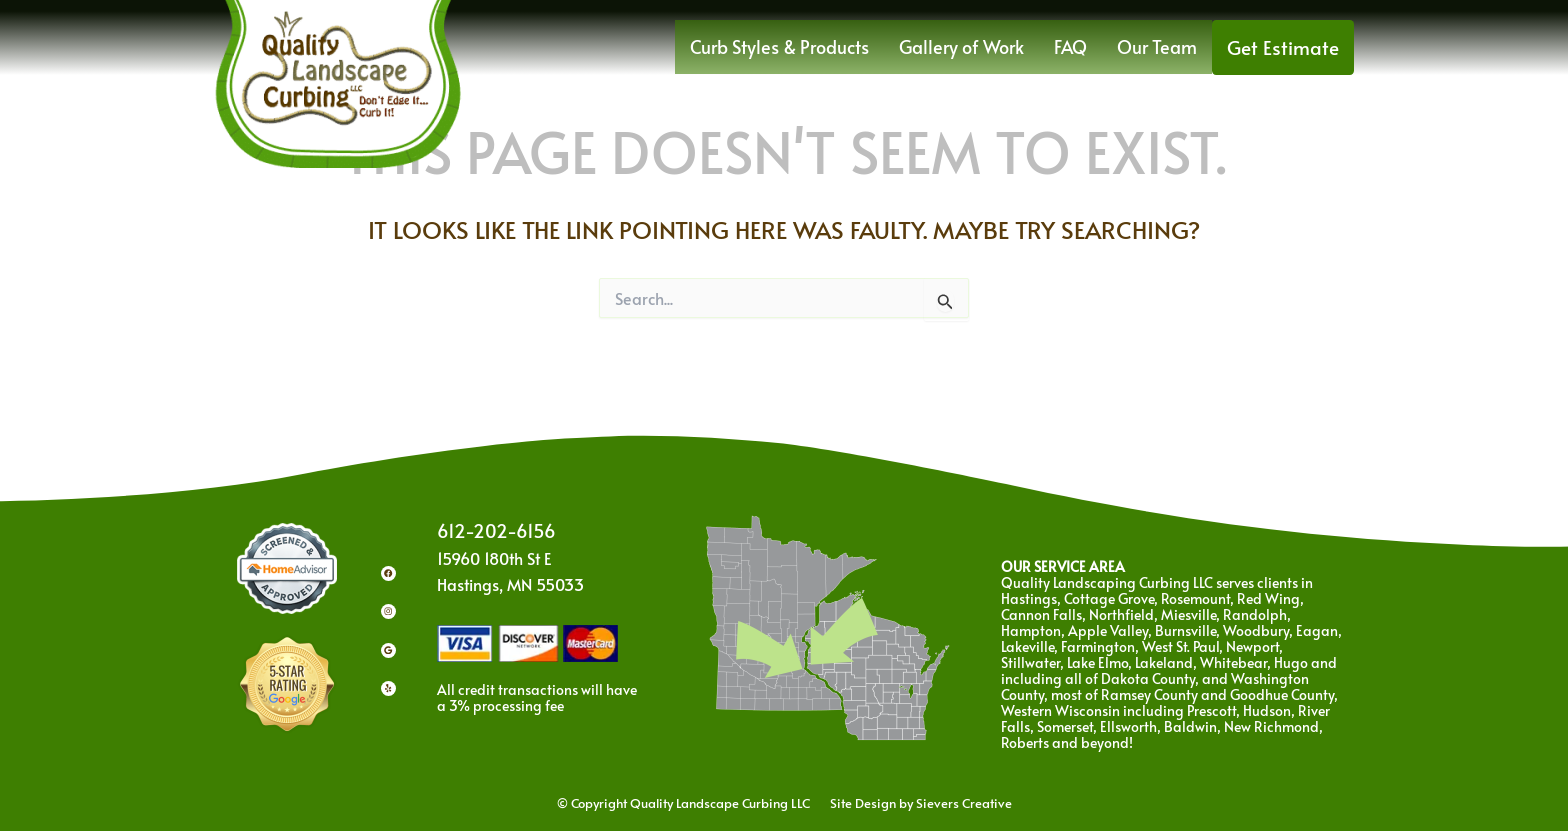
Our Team (1174, 43)
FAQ (1093, 43)
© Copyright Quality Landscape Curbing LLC (694, 803)
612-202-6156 (501, 531)
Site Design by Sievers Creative (911, 803)
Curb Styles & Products (825, 43)
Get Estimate (1289, 43)
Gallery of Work (992, 43)
